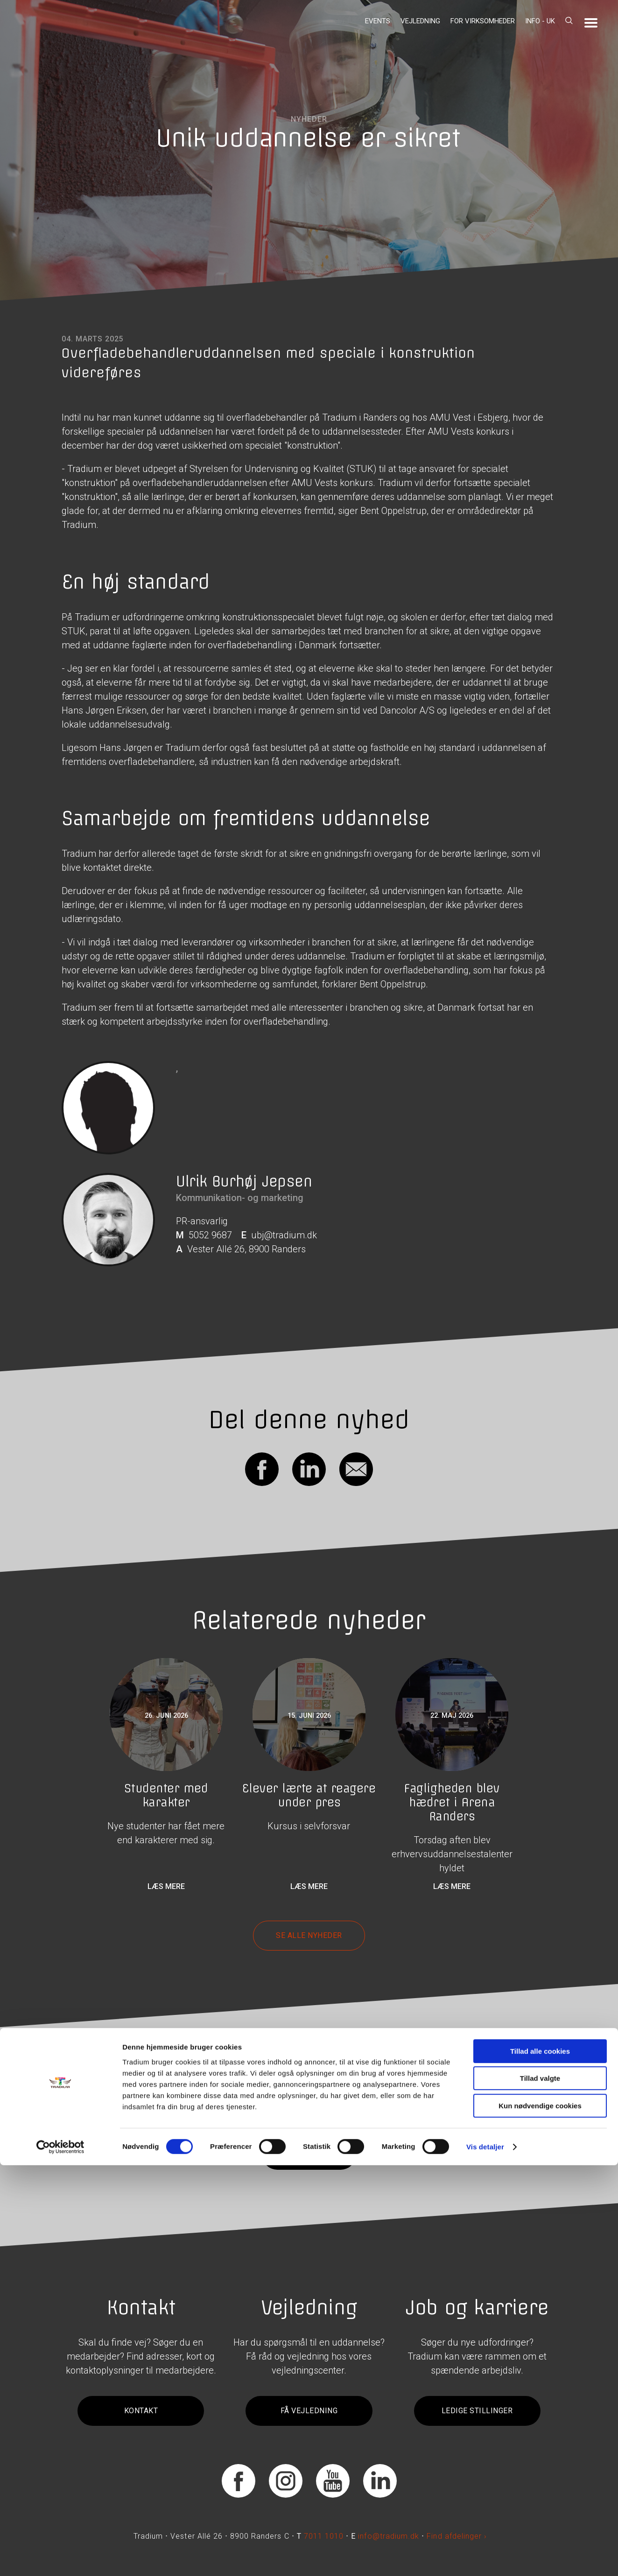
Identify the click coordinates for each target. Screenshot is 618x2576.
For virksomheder (482, 21)
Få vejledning (309, 2410)
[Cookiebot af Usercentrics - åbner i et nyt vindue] (60, 2558)
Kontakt (141, 2410)
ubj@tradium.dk (284, 1235)
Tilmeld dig (308, 2154)
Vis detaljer (485, 2558)
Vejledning (420, 21)
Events (377, 21)
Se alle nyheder (309, 1935)
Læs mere (166, 1886)
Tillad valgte (540, 2489)
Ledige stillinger (477, 2410)
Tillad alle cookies (540, 2462)
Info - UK (540, 21)
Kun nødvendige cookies (540, 2516)
